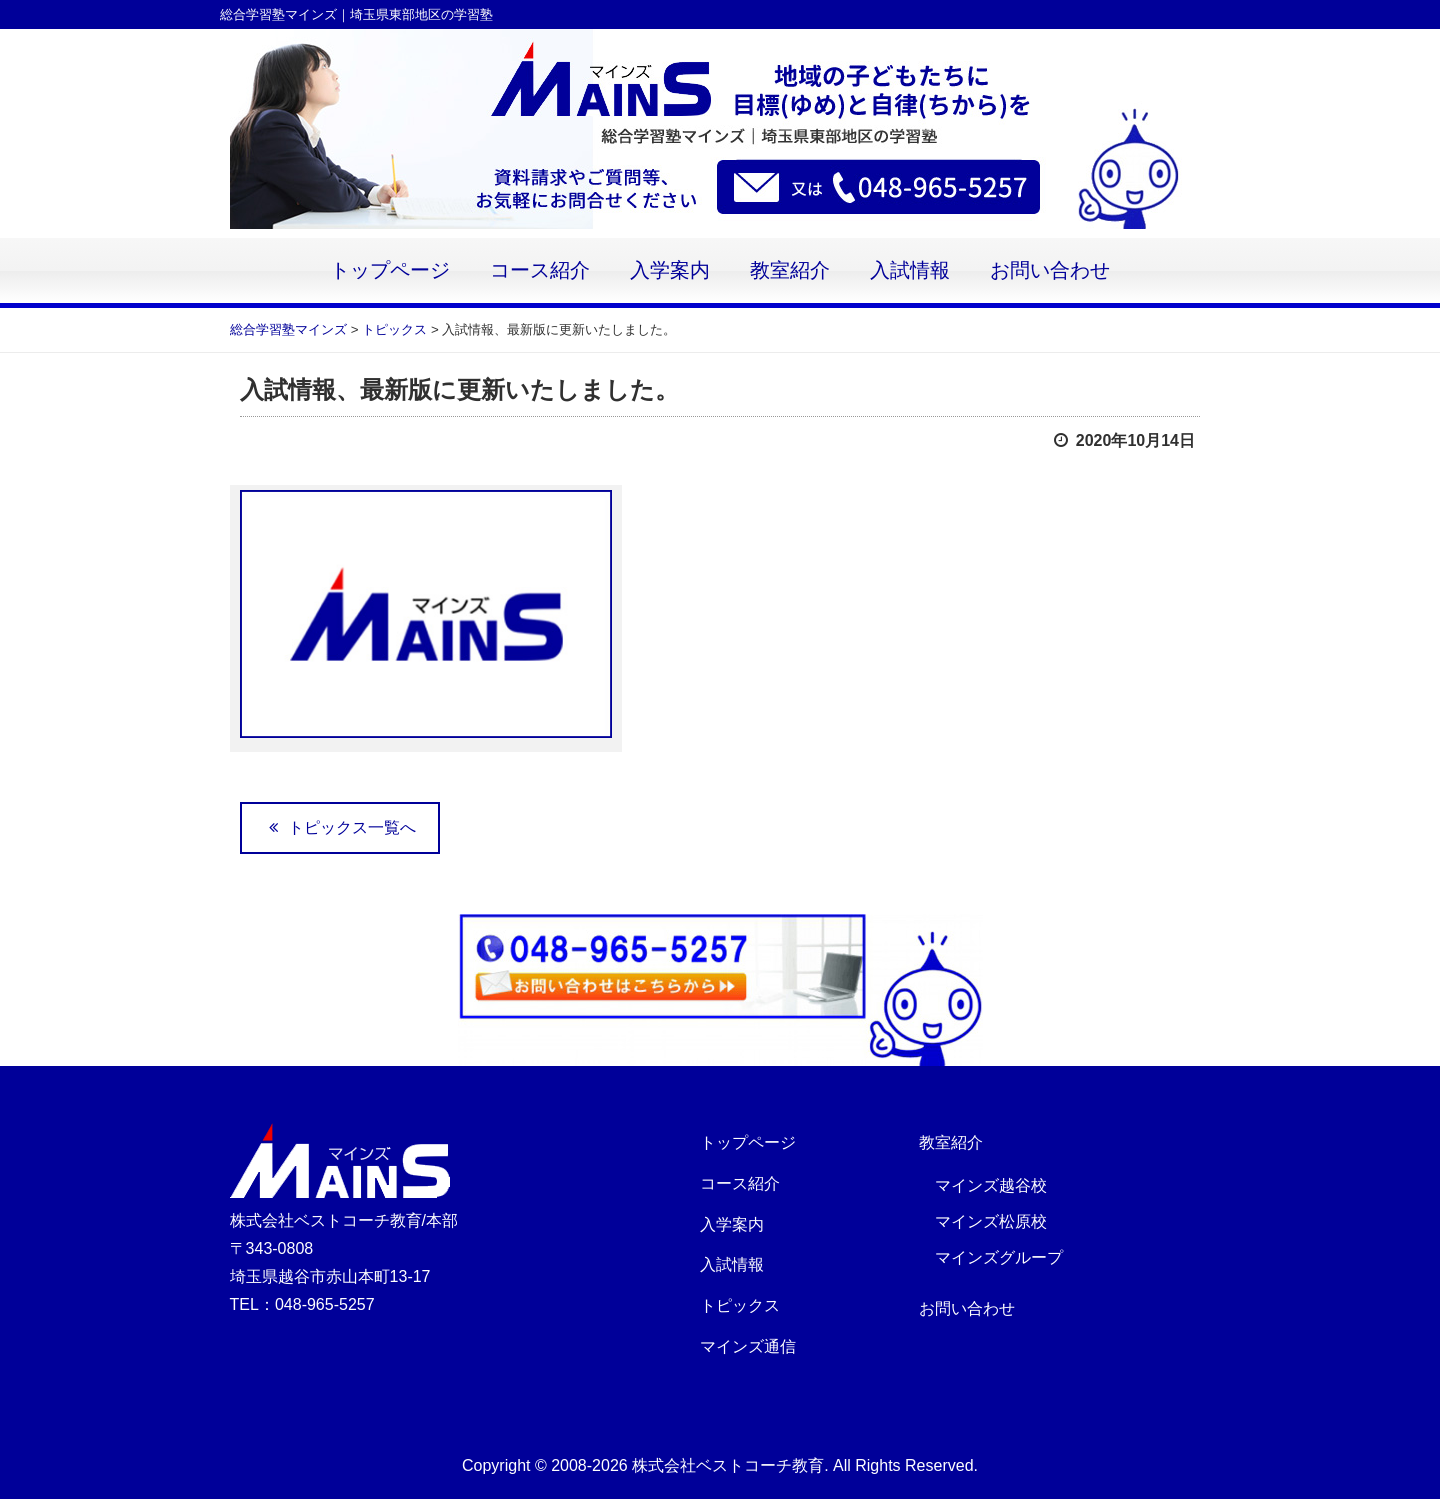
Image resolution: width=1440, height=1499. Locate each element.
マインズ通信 (748, 1346)
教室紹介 (790, 270)
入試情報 (910, 270)
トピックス (740, 1305)
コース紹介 (540, 270)
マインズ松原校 (991, 1221)
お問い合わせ (1050, 270)
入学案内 (670, 270)
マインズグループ (999, 1257)
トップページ (390, 270)
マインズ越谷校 (991, 1185)
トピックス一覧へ (339, 827)
